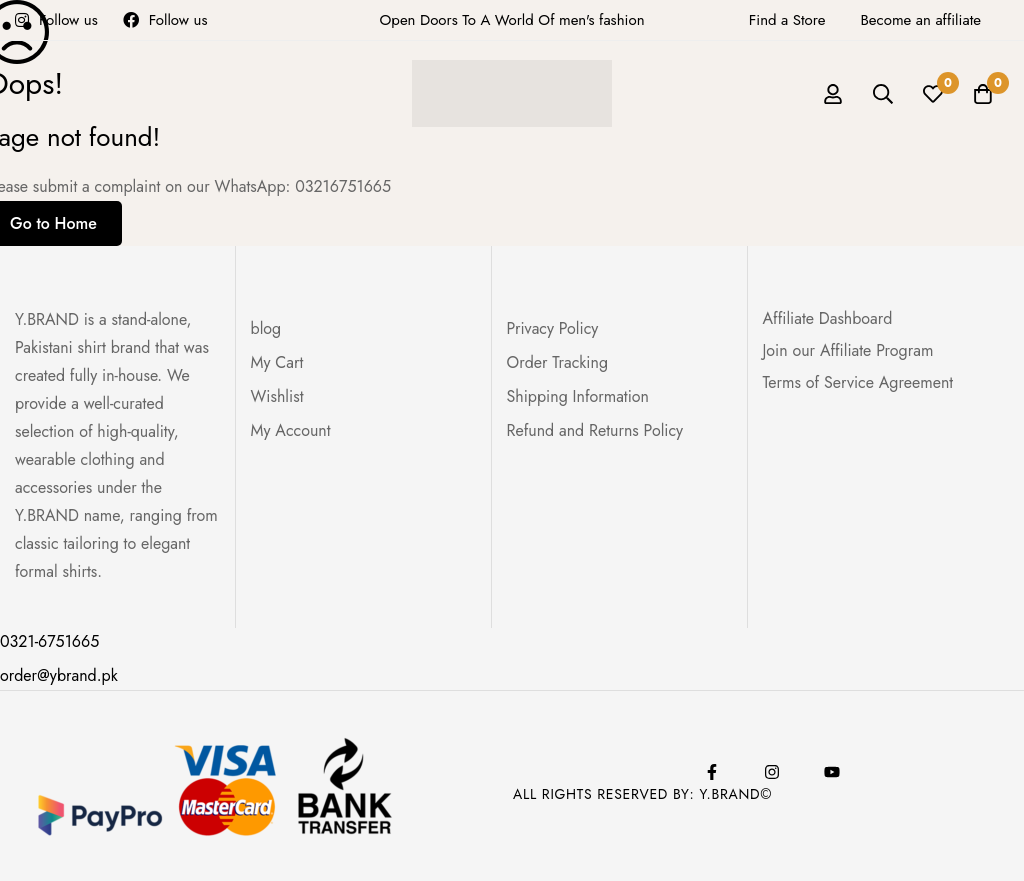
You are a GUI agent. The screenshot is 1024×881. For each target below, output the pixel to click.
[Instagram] (772, 772)
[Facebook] (712, 772)
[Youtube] (832, 772)
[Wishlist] (933, 94)
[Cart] (983, 94)
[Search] (883, 94)
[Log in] (833, 94)
